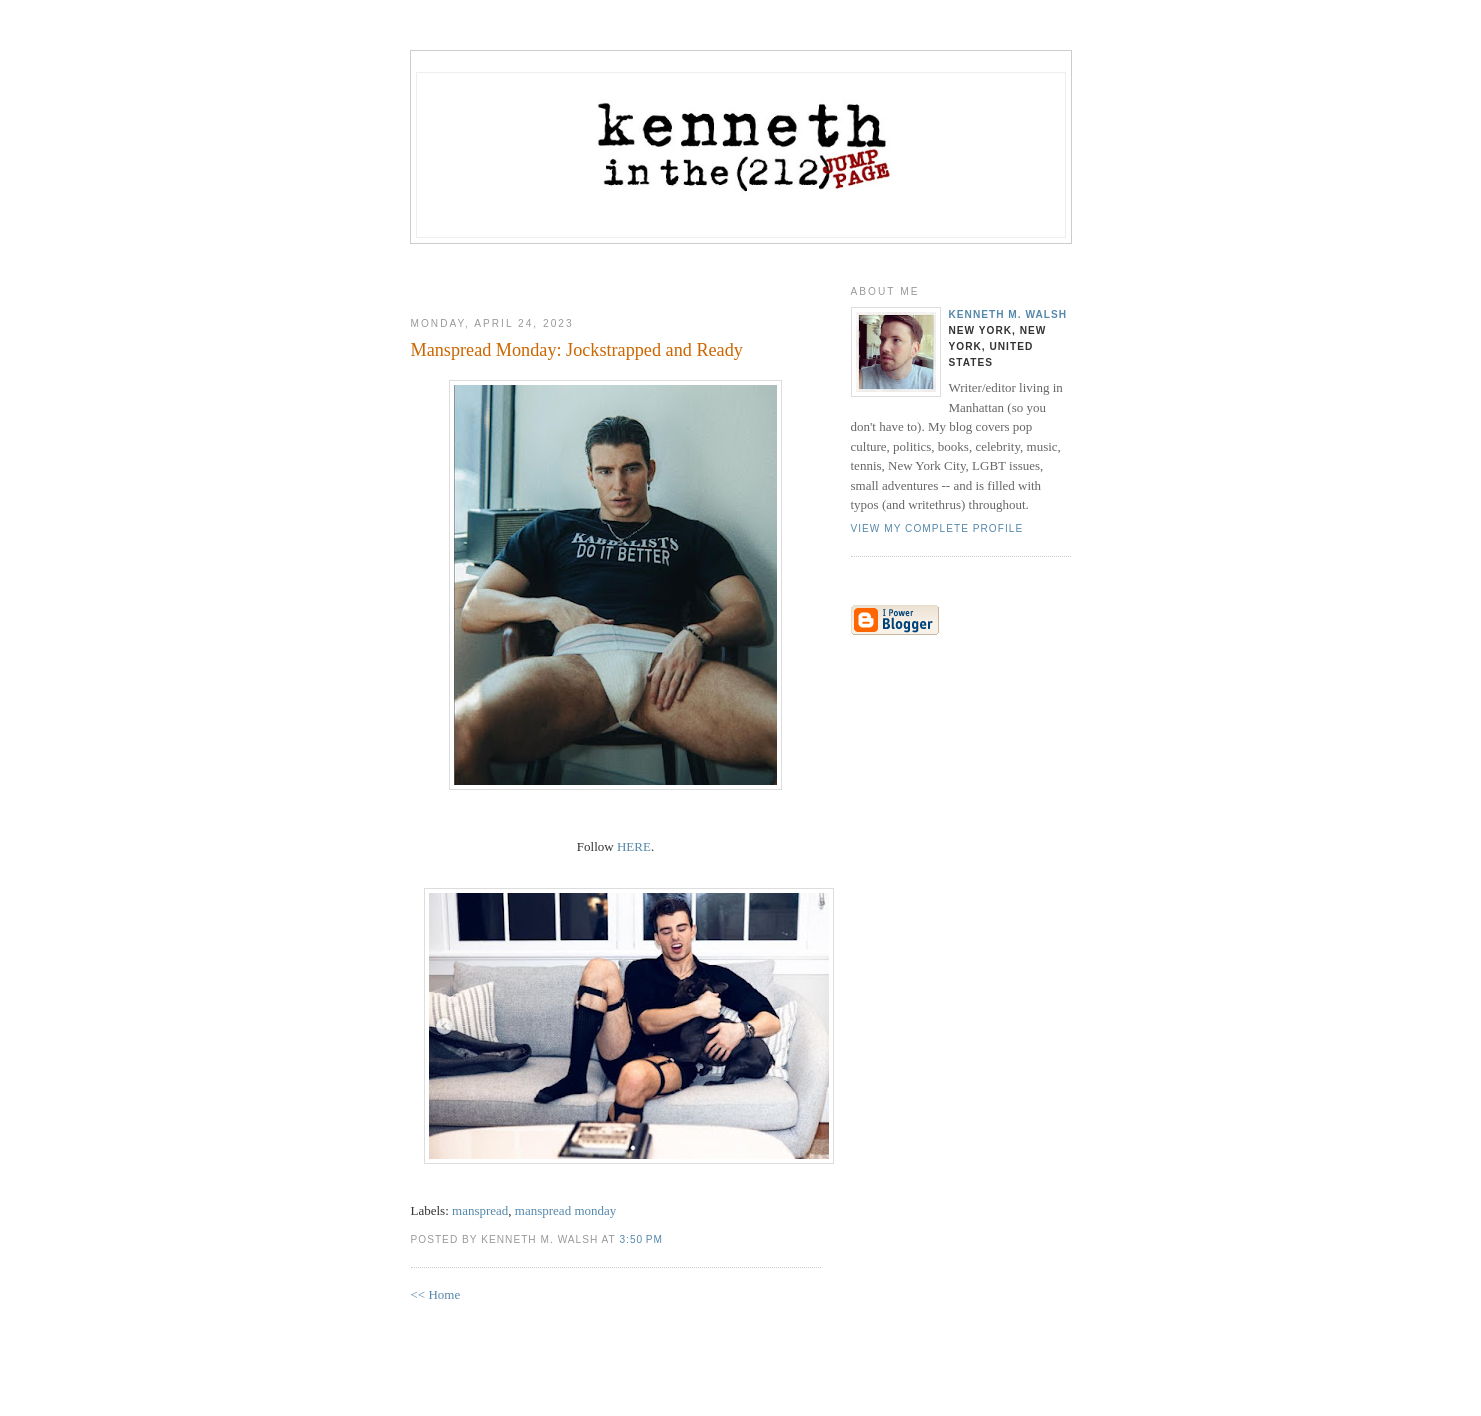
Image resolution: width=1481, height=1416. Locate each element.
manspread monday (565, 1210)
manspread (480, 1210)
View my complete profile (937, 528)
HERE (634, 846)
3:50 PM (640, 1239)
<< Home (436, 1294)
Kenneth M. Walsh (1008, 314)
